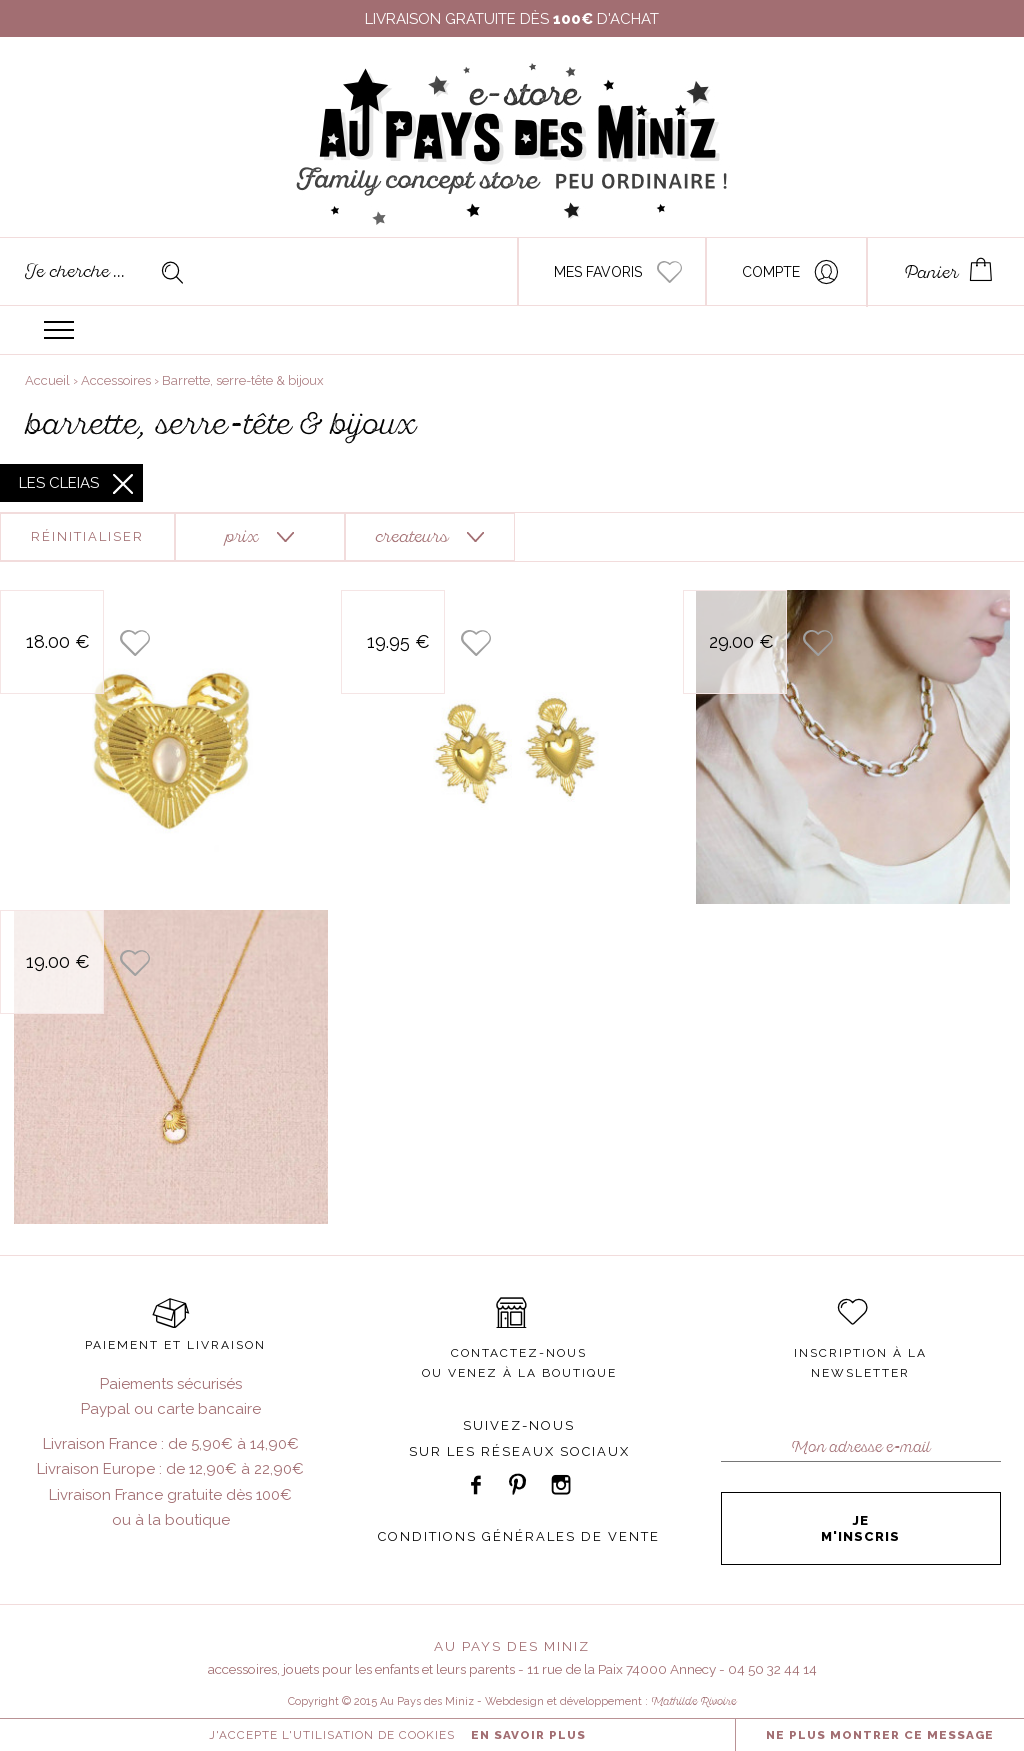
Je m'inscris (860, 1528)
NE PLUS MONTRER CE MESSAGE (880, 1735)
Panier (932, 272)
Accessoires (116, 380)
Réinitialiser (87, 536)
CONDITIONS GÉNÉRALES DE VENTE (519, 1536)
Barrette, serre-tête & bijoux (243, 380)
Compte (771, 272)
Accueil (47, 380)
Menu (59, 330)
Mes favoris (598, 272)
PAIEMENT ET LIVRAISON (175, 1345)
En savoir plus (528, 1735)
